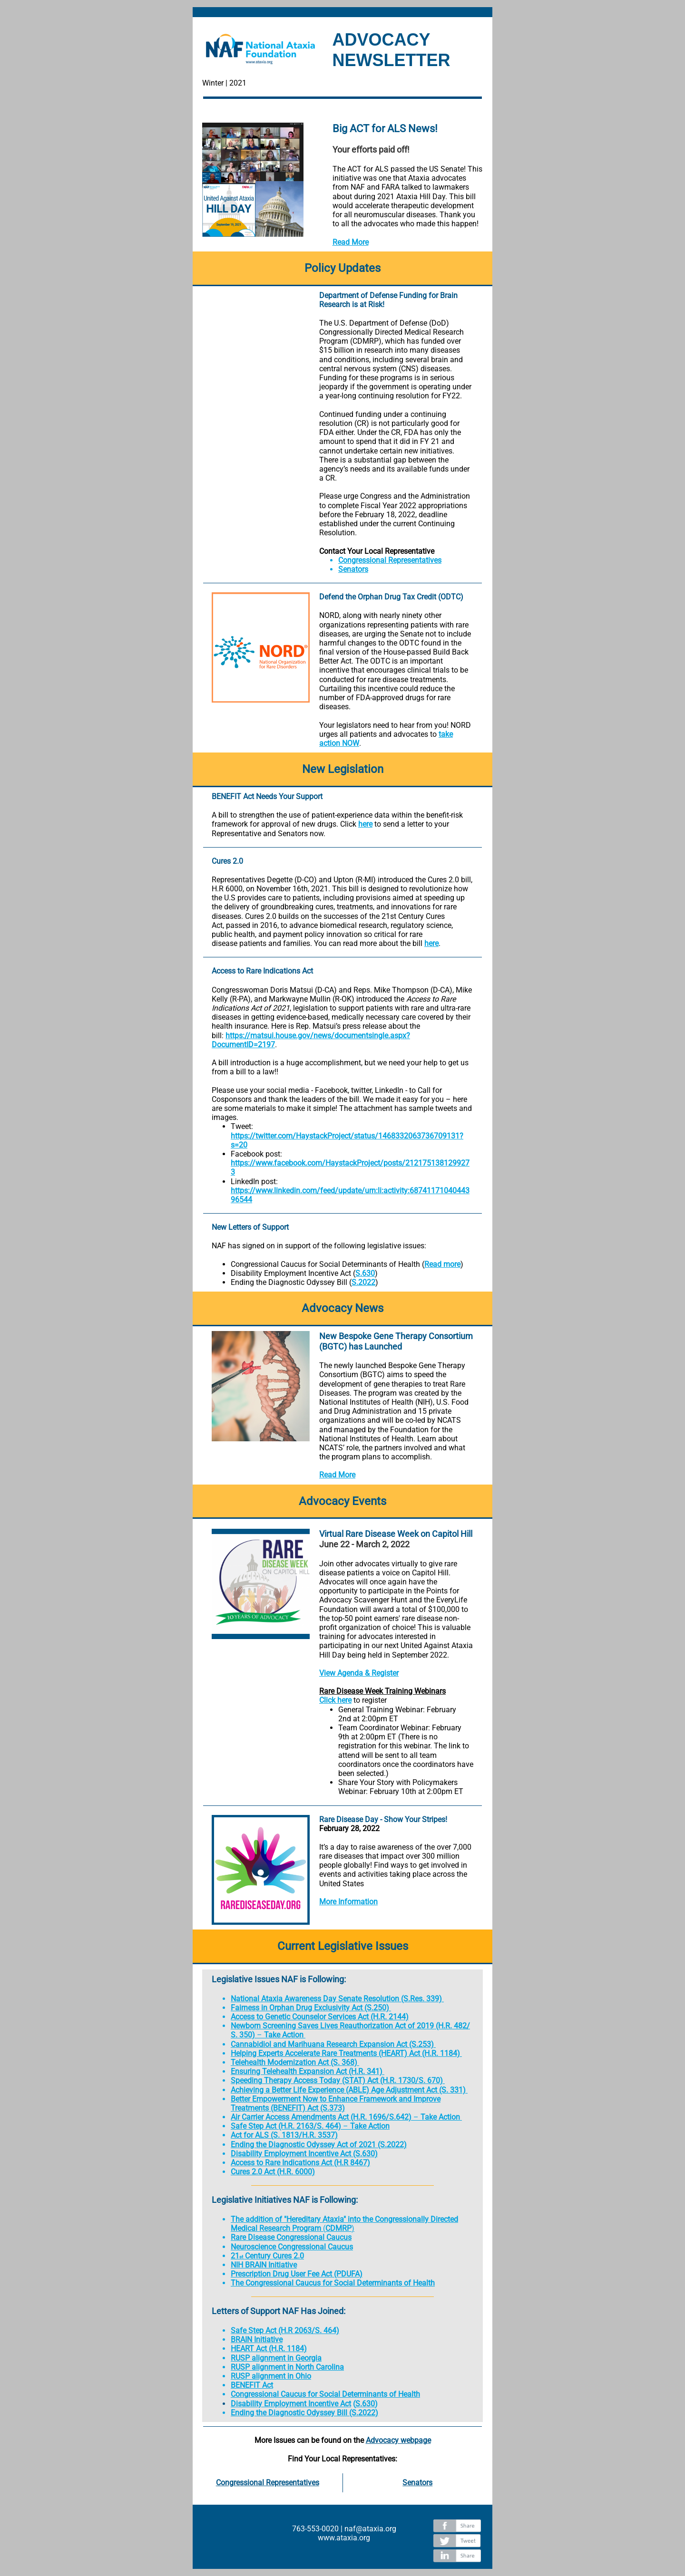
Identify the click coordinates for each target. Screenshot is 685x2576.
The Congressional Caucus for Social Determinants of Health (333, 2282)
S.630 (365, 1273)
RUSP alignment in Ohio (271, 2376)
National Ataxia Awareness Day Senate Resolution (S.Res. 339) (336, 1998)
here (365, 824)
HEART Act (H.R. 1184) (269, 2348)
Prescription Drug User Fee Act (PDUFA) (296, 2273)
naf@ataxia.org (370, 2528)
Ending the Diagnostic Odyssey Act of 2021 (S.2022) (319, 2144)
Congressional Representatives (389, 560)
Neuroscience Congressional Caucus (292, 2246)
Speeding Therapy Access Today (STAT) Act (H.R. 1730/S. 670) (337, 2080)
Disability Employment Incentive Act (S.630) (304, 2153)
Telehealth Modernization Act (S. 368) (294, 2062)
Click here (335, 1700)
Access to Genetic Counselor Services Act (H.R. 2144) (320, 2016)
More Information (348, 1901)
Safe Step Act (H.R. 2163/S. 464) (286, 2126)
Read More (351, 242)
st (241, 2256)
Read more (442, 1264)
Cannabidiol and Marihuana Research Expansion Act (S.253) (332, 2044)
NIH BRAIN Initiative (264, 2264)
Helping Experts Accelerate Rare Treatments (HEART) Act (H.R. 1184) (345, 2053)
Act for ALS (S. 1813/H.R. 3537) (284, 2135)
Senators (353, 569)
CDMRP (338, 2228)
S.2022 (363, 1282)
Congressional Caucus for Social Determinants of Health (325, 2394)
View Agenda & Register (359, 1673)
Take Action (283, 2034)
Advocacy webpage (398, 2440)
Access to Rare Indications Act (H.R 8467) (300, 2162)
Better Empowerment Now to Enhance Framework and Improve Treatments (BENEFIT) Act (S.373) (335, 2103)
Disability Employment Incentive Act (291, 2403)
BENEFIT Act (252, 2385)
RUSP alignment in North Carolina (287, 2367)
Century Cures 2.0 (273, 2255)
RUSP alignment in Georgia (276, 2358)
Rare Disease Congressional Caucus (291, 2237)
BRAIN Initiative (257, 2339)
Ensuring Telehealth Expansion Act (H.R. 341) (306, 2071)
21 (235, 2255)
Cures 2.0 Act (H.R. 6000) (273, 2171)
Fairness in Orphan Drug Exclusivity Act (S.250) (310, 2007)
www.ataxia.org (344, 2537)
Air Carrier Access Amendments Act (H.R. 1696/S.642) (321, 2117)
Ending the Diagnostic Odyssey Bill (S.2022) (304, 2412)
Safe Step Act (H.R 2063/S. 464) (285, 2330)
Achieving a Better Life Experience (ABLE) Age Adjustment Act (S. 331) (348, 2089)
